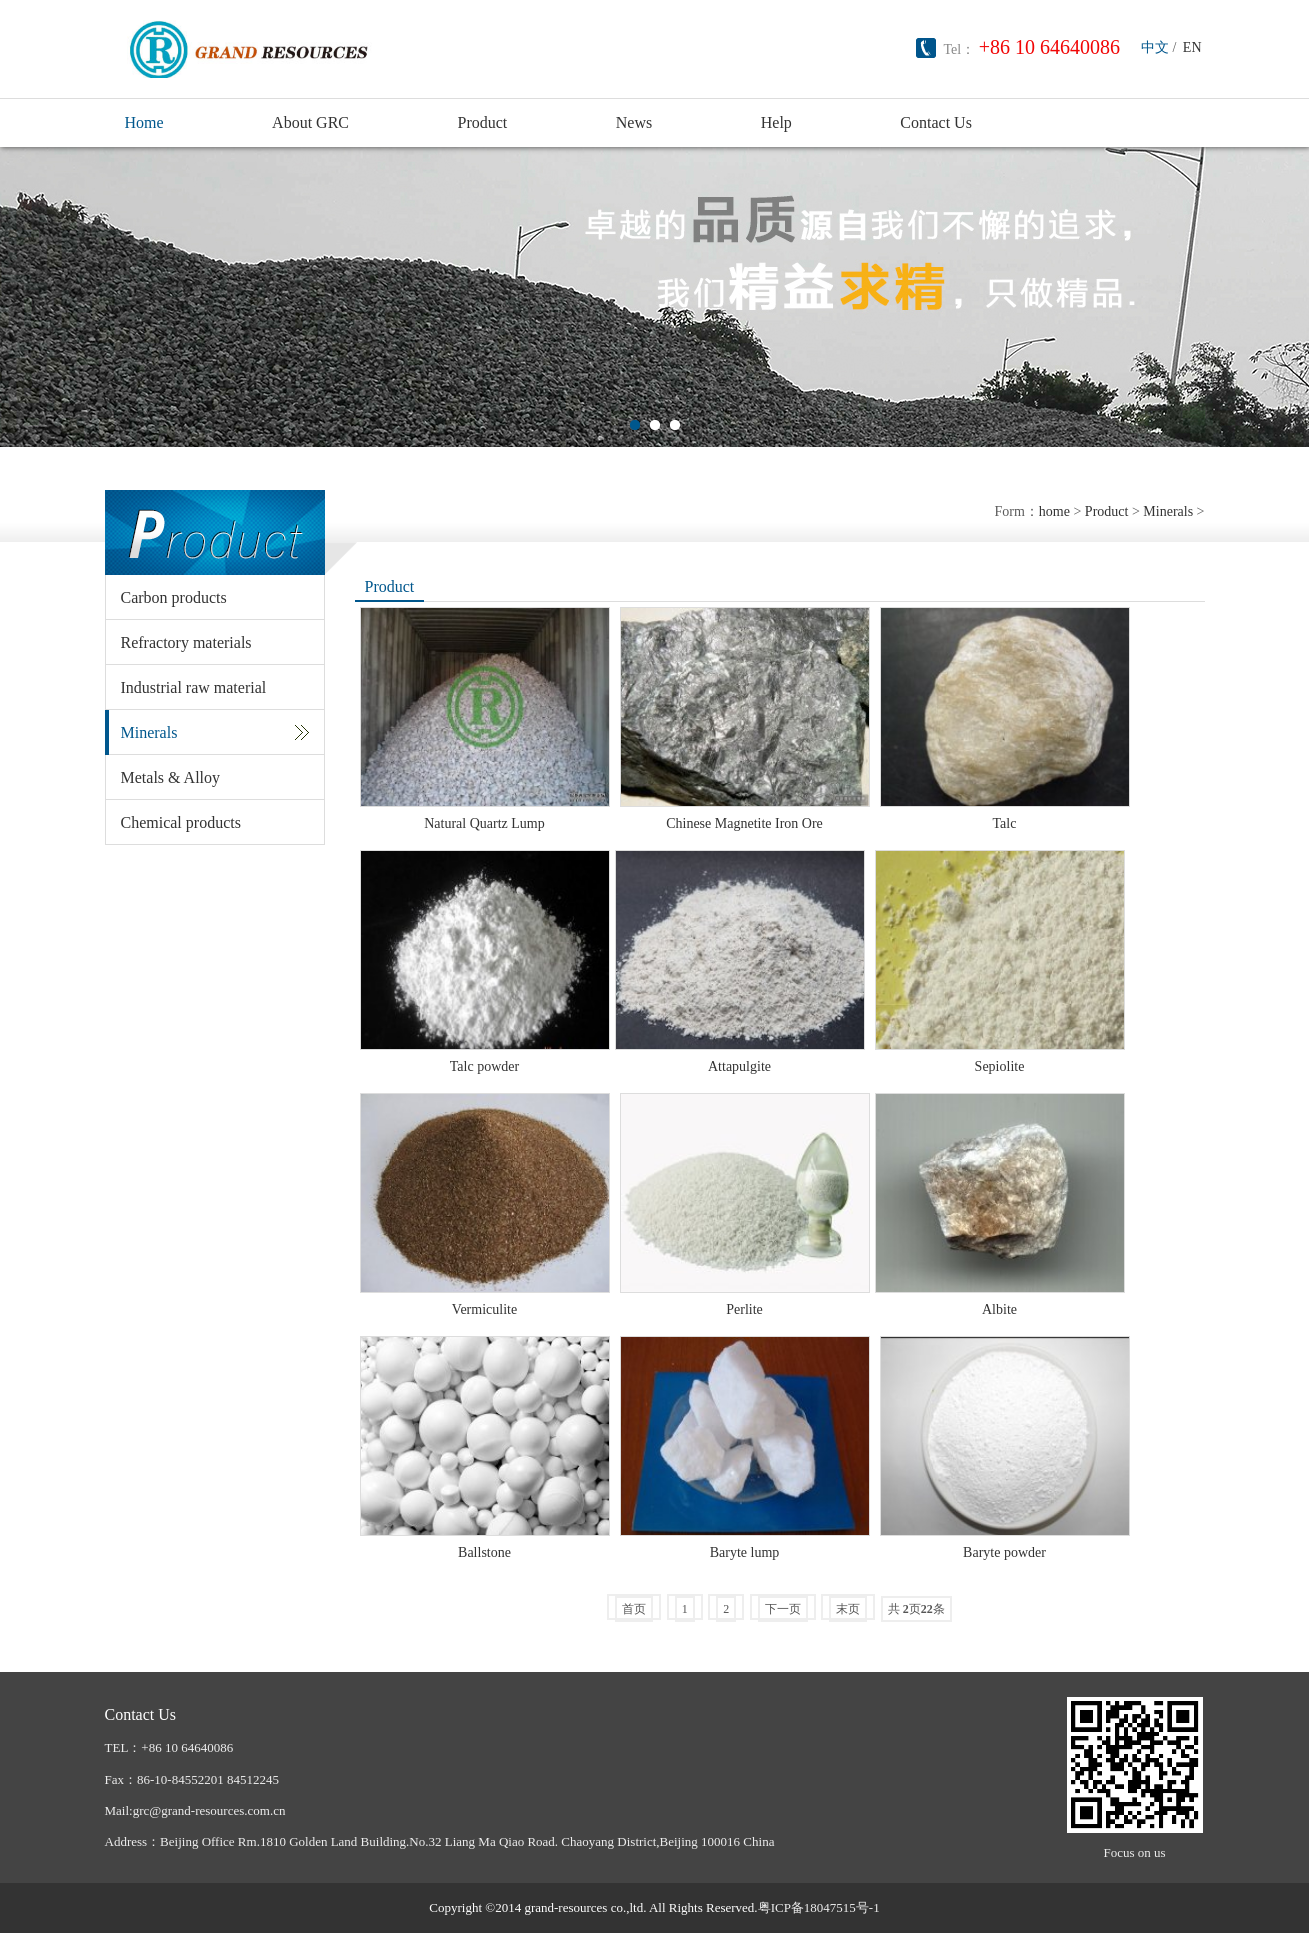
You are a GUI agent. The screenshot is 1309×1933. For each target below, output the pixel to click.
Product (483, 122)
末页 (848, 1609)
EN (1192, 47)
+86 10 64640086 (1049, 47)
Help (776, 122)
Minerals (1168, 511)
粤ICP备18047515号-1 (819, 1907)
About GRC (310, 122)
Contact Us (936, 122)
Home (144, 122)
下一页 (783, 1609)
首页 (634, 1609)
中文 (1155, 47)
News (634, 122)
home (1054, 511)
